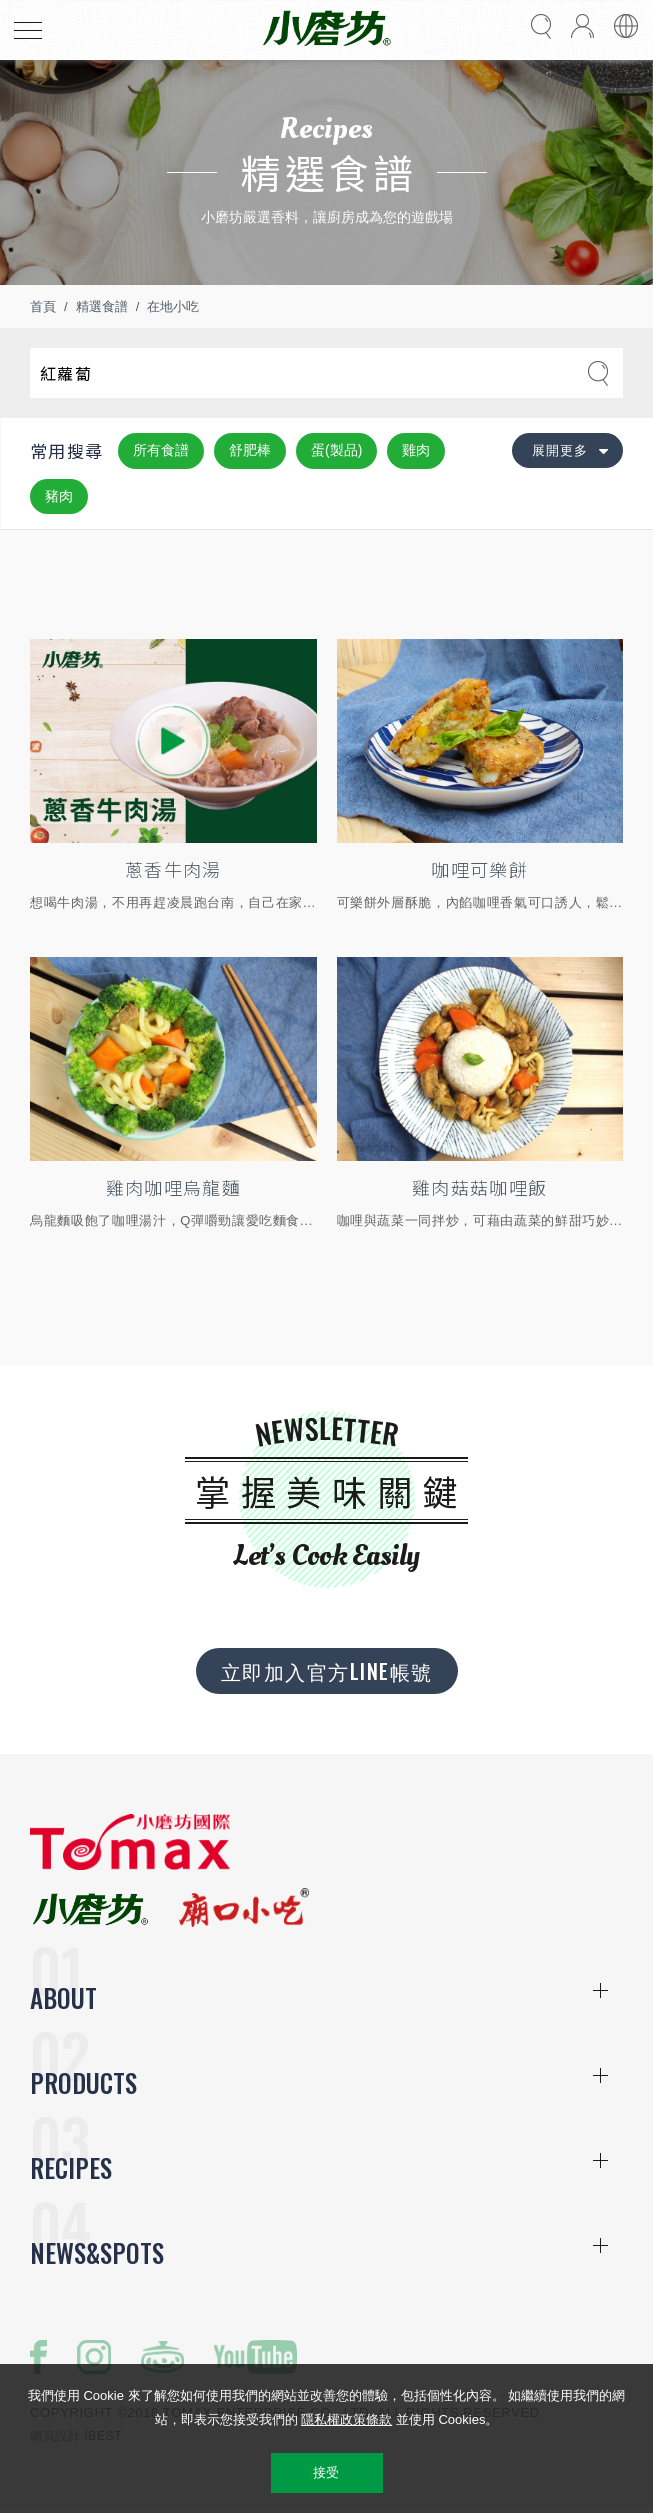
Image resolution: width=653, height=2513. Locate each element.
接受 (326, 2472)
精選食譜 (102, 306)
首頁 (43, 306)
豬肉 (59, 496)
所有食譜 (161, 450)
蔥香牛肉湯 (173, 869)
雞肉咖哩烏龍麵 (173, 1187)
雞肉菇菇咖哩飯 (479, 1187)
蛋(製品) (336, 450)
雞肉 (416, 450)
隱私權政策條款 (346, 2419)
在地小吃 (173, 306)
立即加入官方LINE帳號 (327, 1671)
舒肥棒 (250, 450)
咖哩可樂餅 (479, 869)
